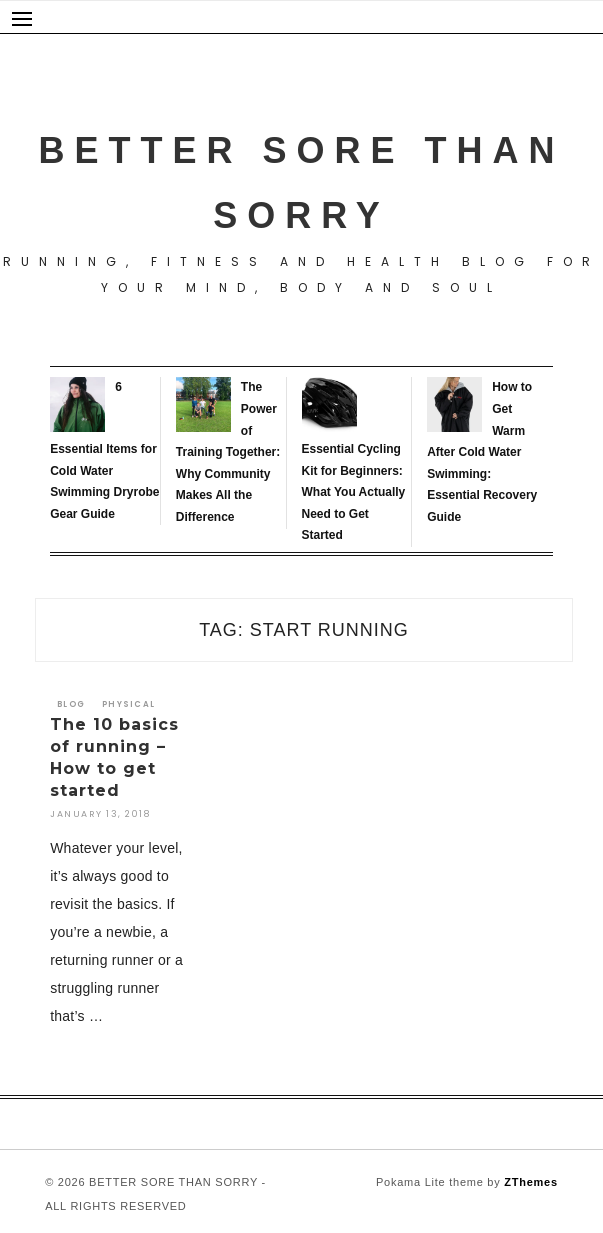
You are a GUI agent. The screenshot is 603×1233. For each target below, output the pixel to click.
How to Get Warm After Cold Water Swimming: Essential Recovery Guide (482, 452)
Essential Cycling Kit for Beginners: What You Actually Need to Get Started (354, 492)
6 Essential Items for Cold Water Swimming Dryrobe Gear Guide (104, 450)
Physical (128, 704)
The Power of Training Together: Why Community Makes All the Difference (228, 452)
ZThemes (531, 1182)
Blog (71, 704)
